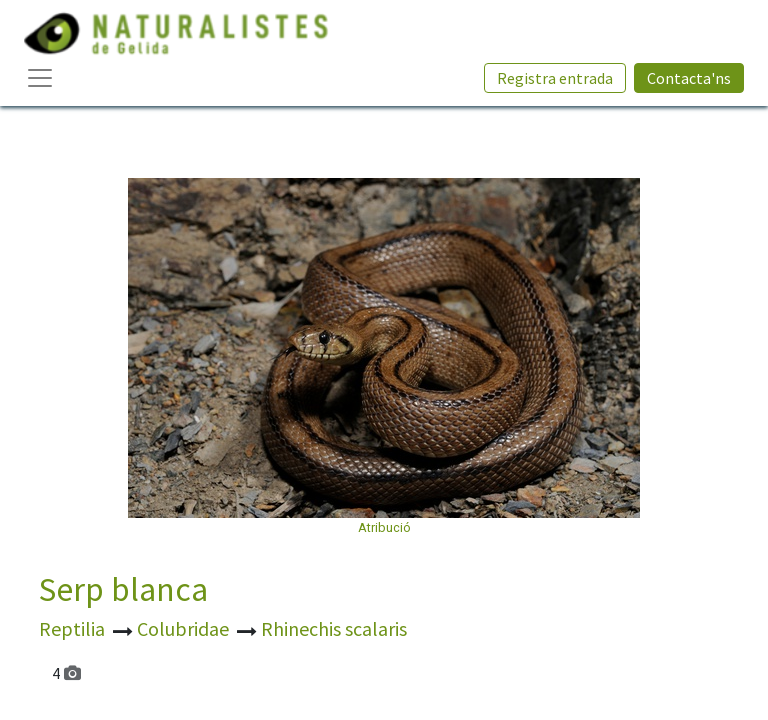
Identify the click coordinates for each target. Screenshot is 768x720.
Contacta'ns (689, 78)
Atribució (384, 527)
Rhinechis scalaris (334, 628)
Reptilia (74, 628)
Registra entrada (555, 78)
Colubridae (185, 628)
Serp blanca (123, 589)
